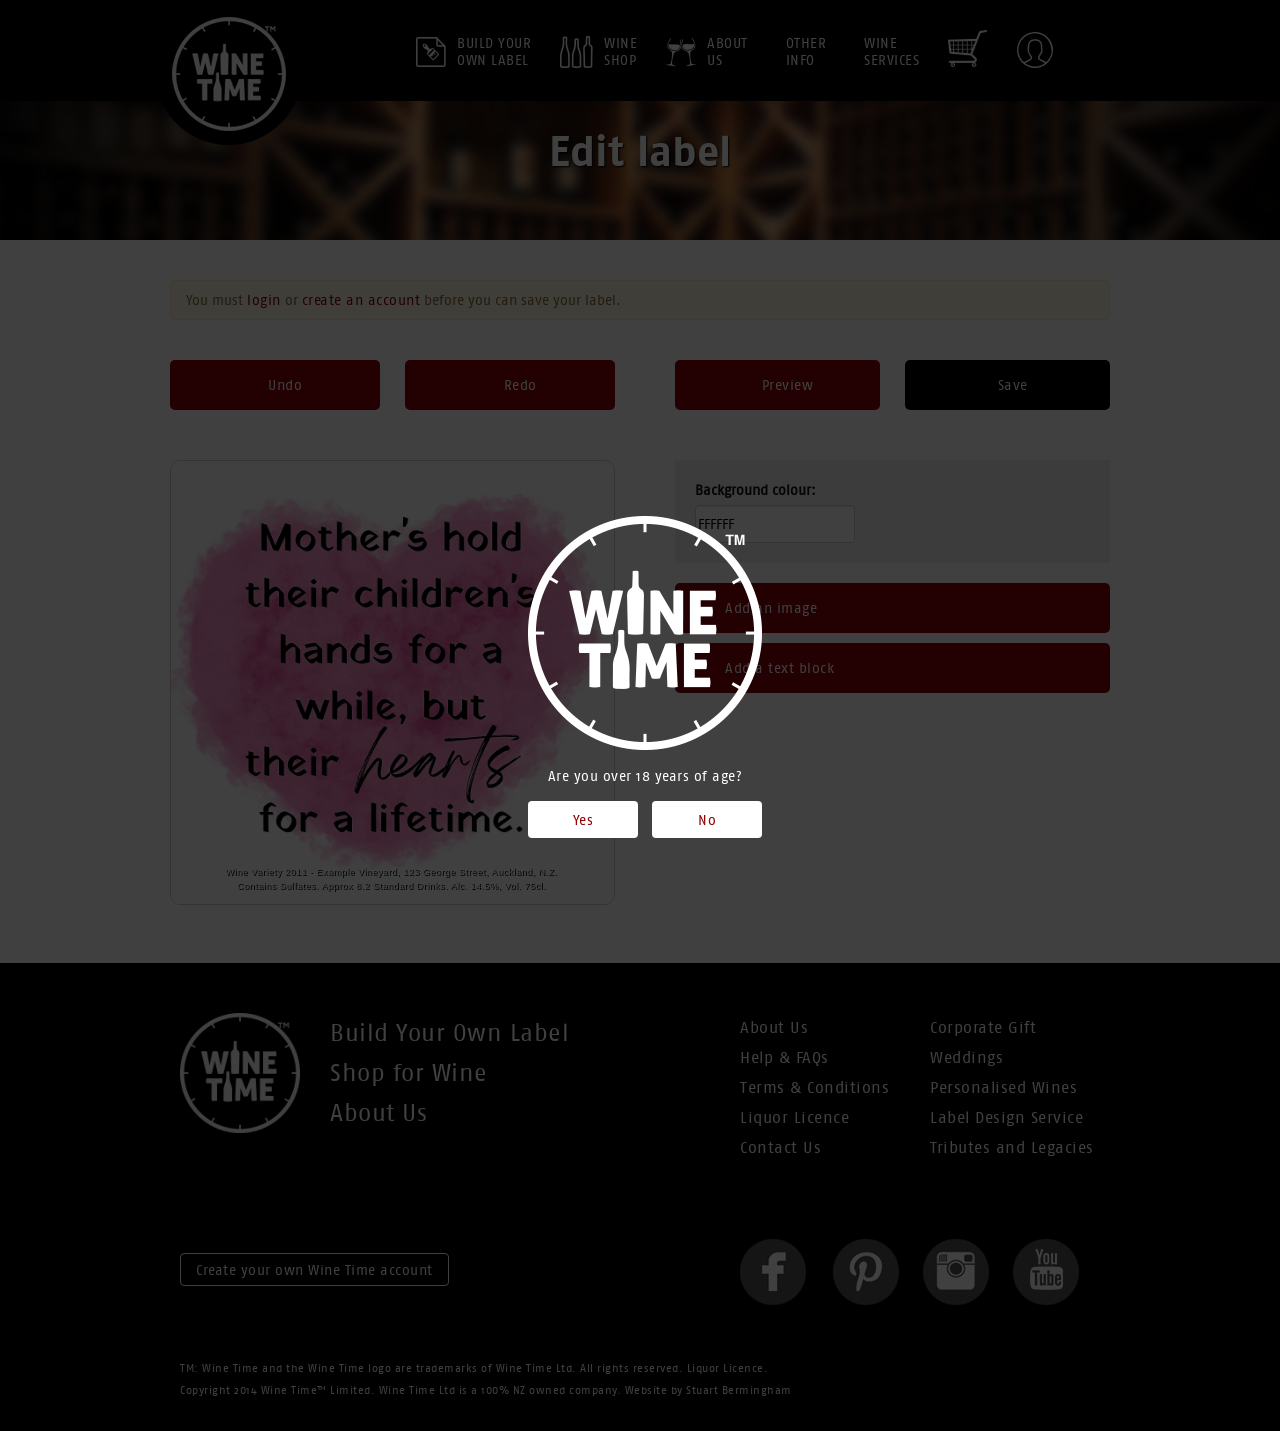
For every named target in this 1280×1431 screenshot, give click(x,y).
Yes (583, 820)
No (707, 820)
